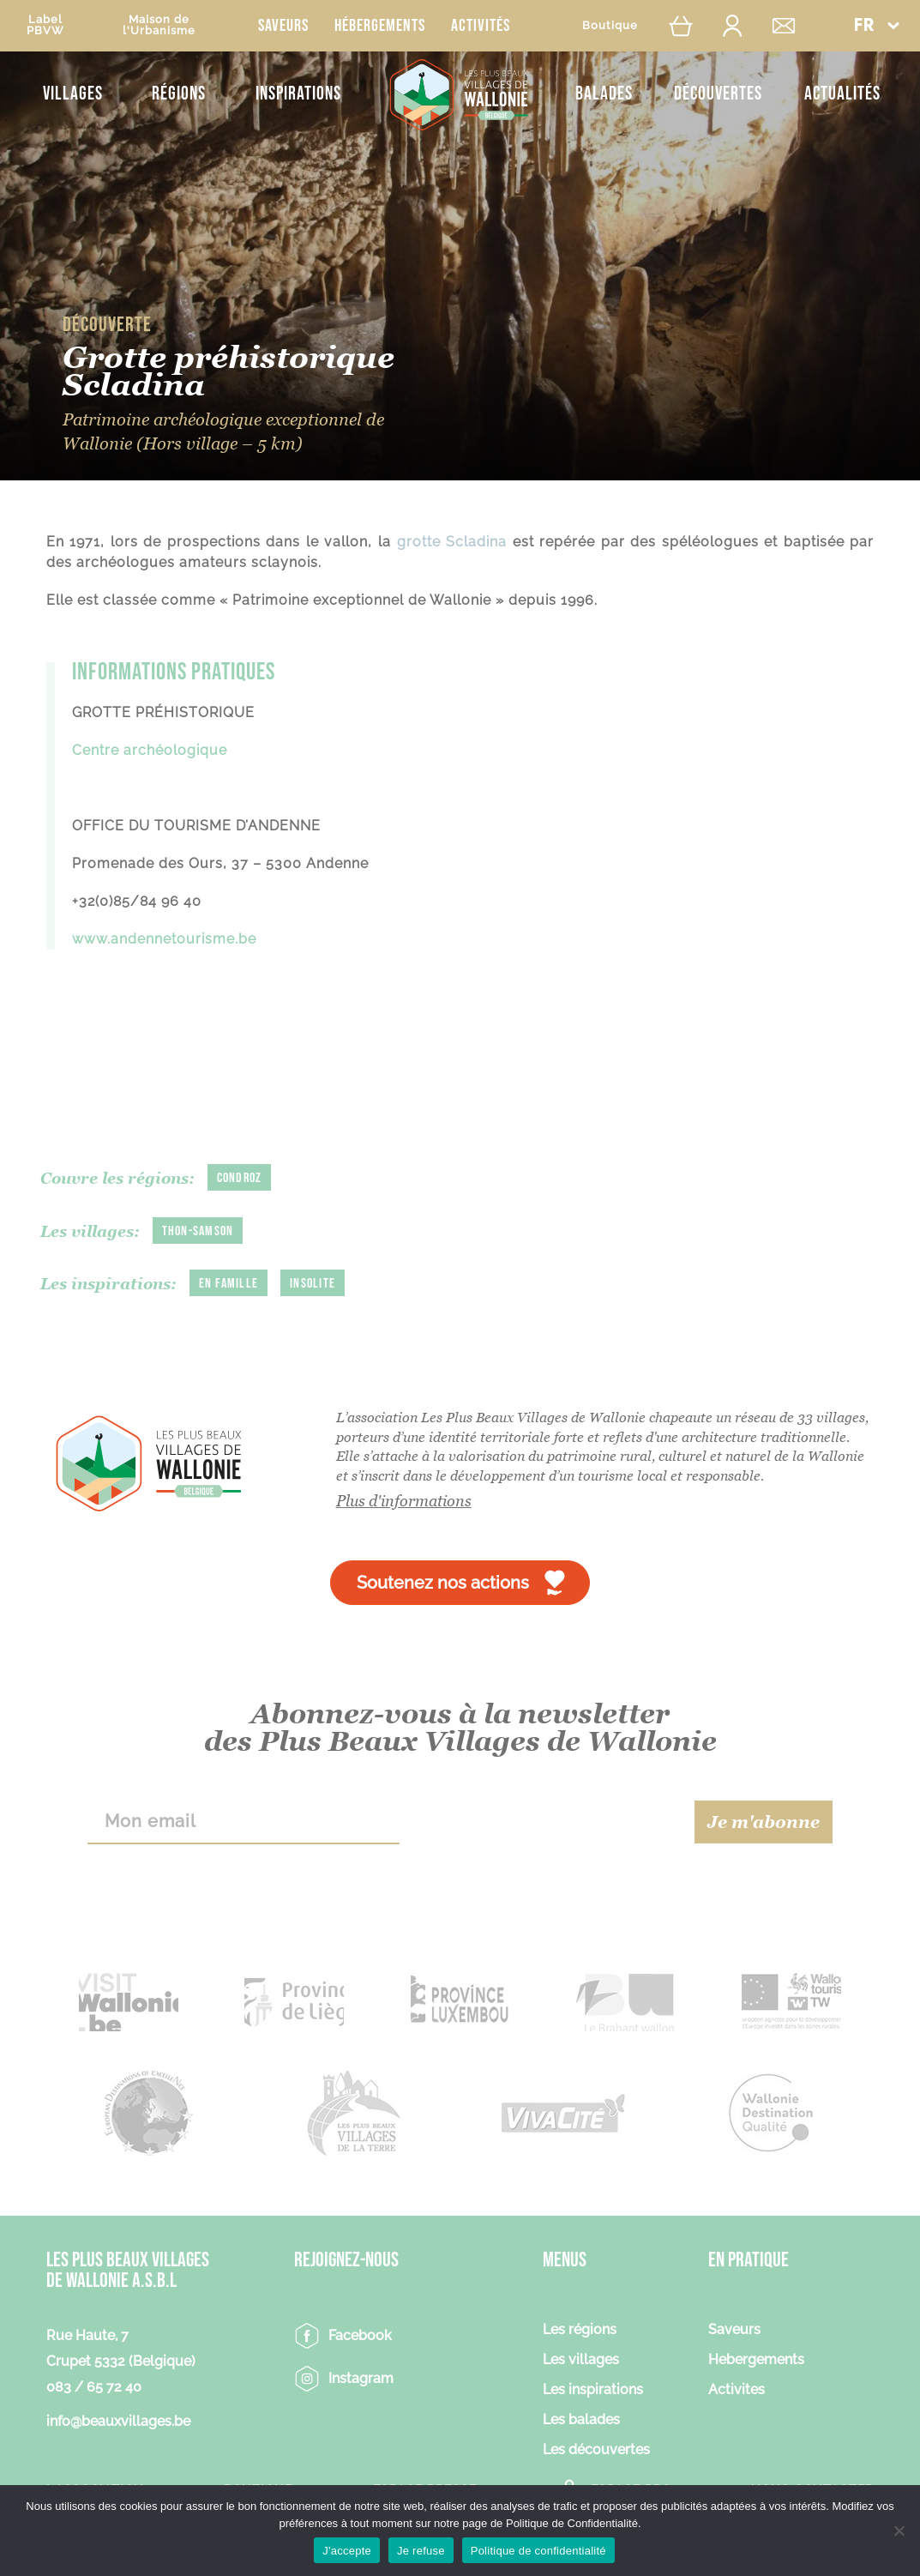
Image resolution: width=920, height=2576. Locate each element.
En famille (229, 1284)
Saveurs (283, 25)
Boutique (610, 25)
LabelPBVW (45, 25)
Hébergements (379, 25)
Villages (73, 94)
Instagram (361, 2378)
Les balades (581, 2420)
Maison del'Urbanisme (159, 25)
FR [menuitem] (864, 26)
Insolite (312, 1284)
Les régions (579, 2330)
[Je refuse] (898, 2530)
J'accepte (346, 2550)
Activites (736, 2390)
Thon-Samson (198, 1231)
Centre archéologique (152, 750)
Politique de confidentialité (538, 2550)
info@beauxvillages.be (118, 2421)
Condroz (239, 1178)
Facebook (360, 2335)
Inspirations (298, 94)
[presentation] (546, 1822)
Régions (179, 94)
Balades (604, 94)
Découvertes (718, 94)
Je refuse (421, 2550)
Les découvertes (596, 2450)
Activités (480, 25)
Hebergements (756, 2360)
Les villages (581, 2360)
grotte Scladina (452, 542)
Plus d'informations (404, 1501)
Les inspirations (593, 2390)
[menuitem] (876, 25)
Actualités (842, 94)
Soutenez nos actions (443, 1582)
